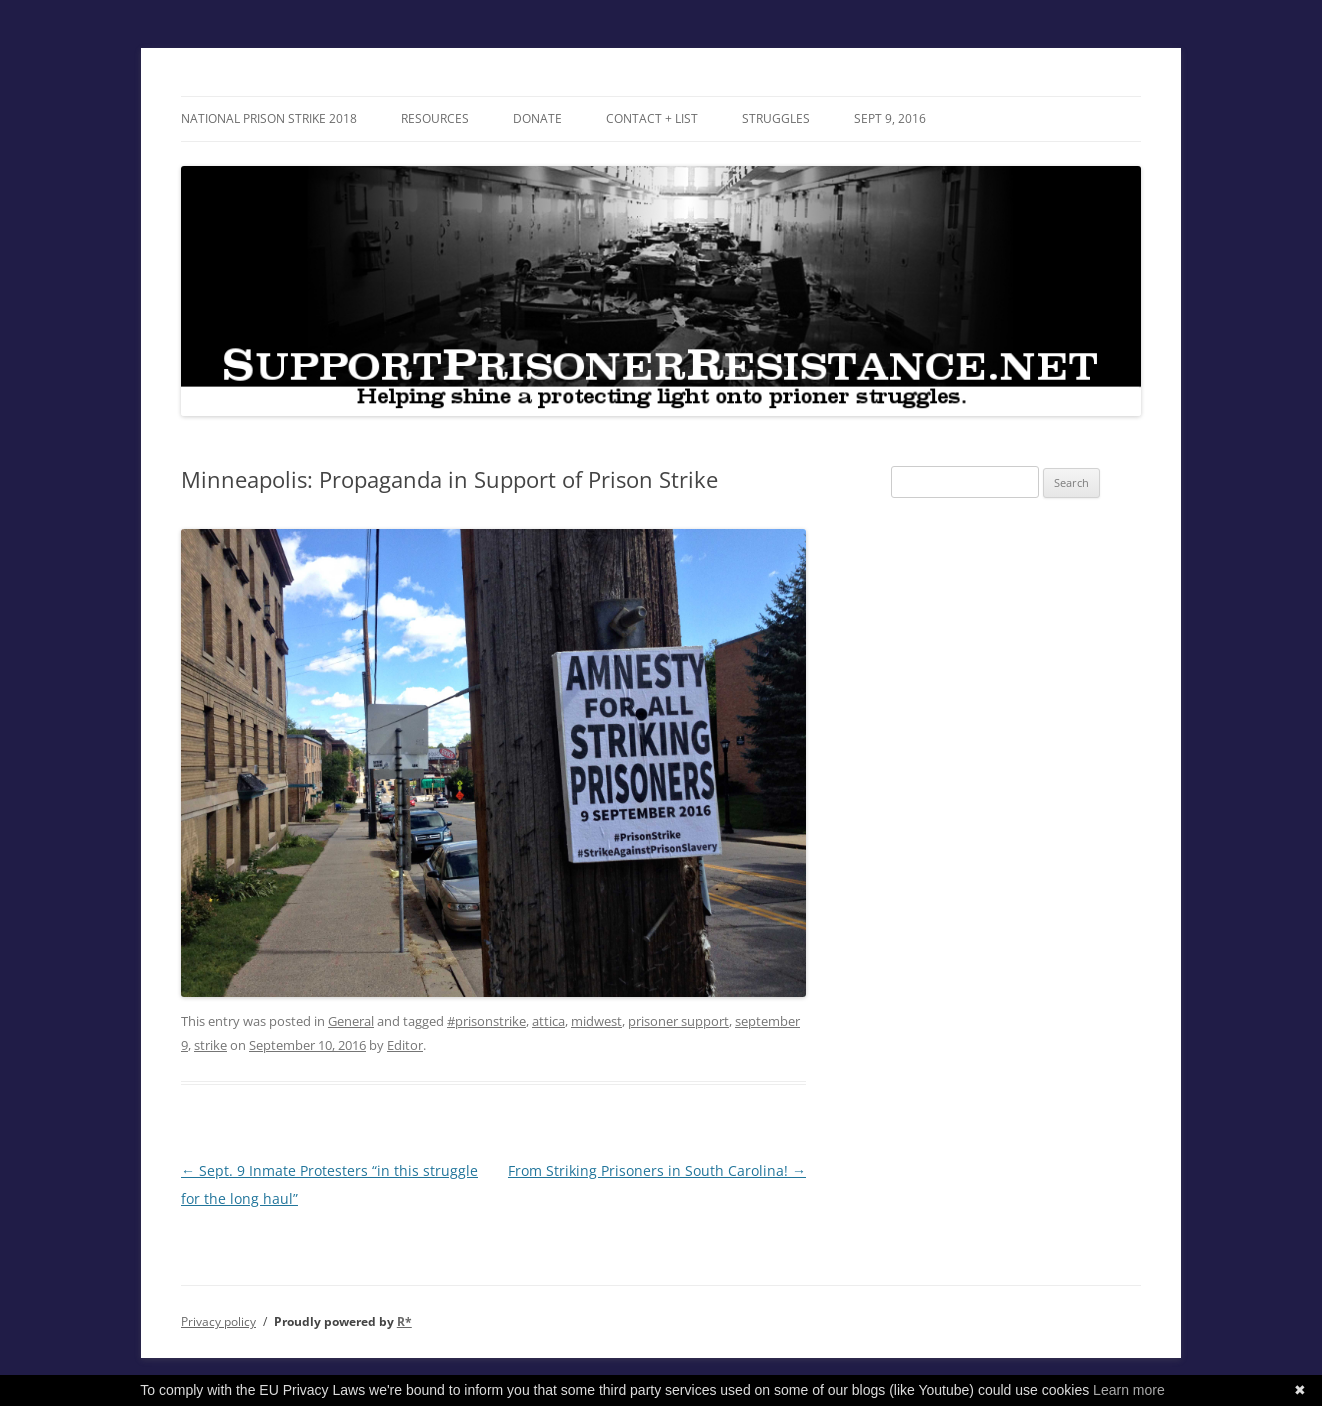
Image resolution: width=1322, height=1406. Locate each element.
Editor (405, 1045)
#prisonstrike (486, 1021)
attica (548, 1021)
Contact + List (652, 118)
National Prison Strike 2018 (269, 118)
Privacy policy (218, 1321)
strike (210, 1045)
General (351, 1021)
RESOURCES (435, 118)
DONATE (537, 118)
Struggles (776, 118)
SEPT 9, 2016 (890, 118)
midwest (596, 1021)
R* (404, 1321)
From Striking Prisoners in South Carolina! (657, 1170)
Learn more (1129, 1390)
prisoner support (678, 1021)
